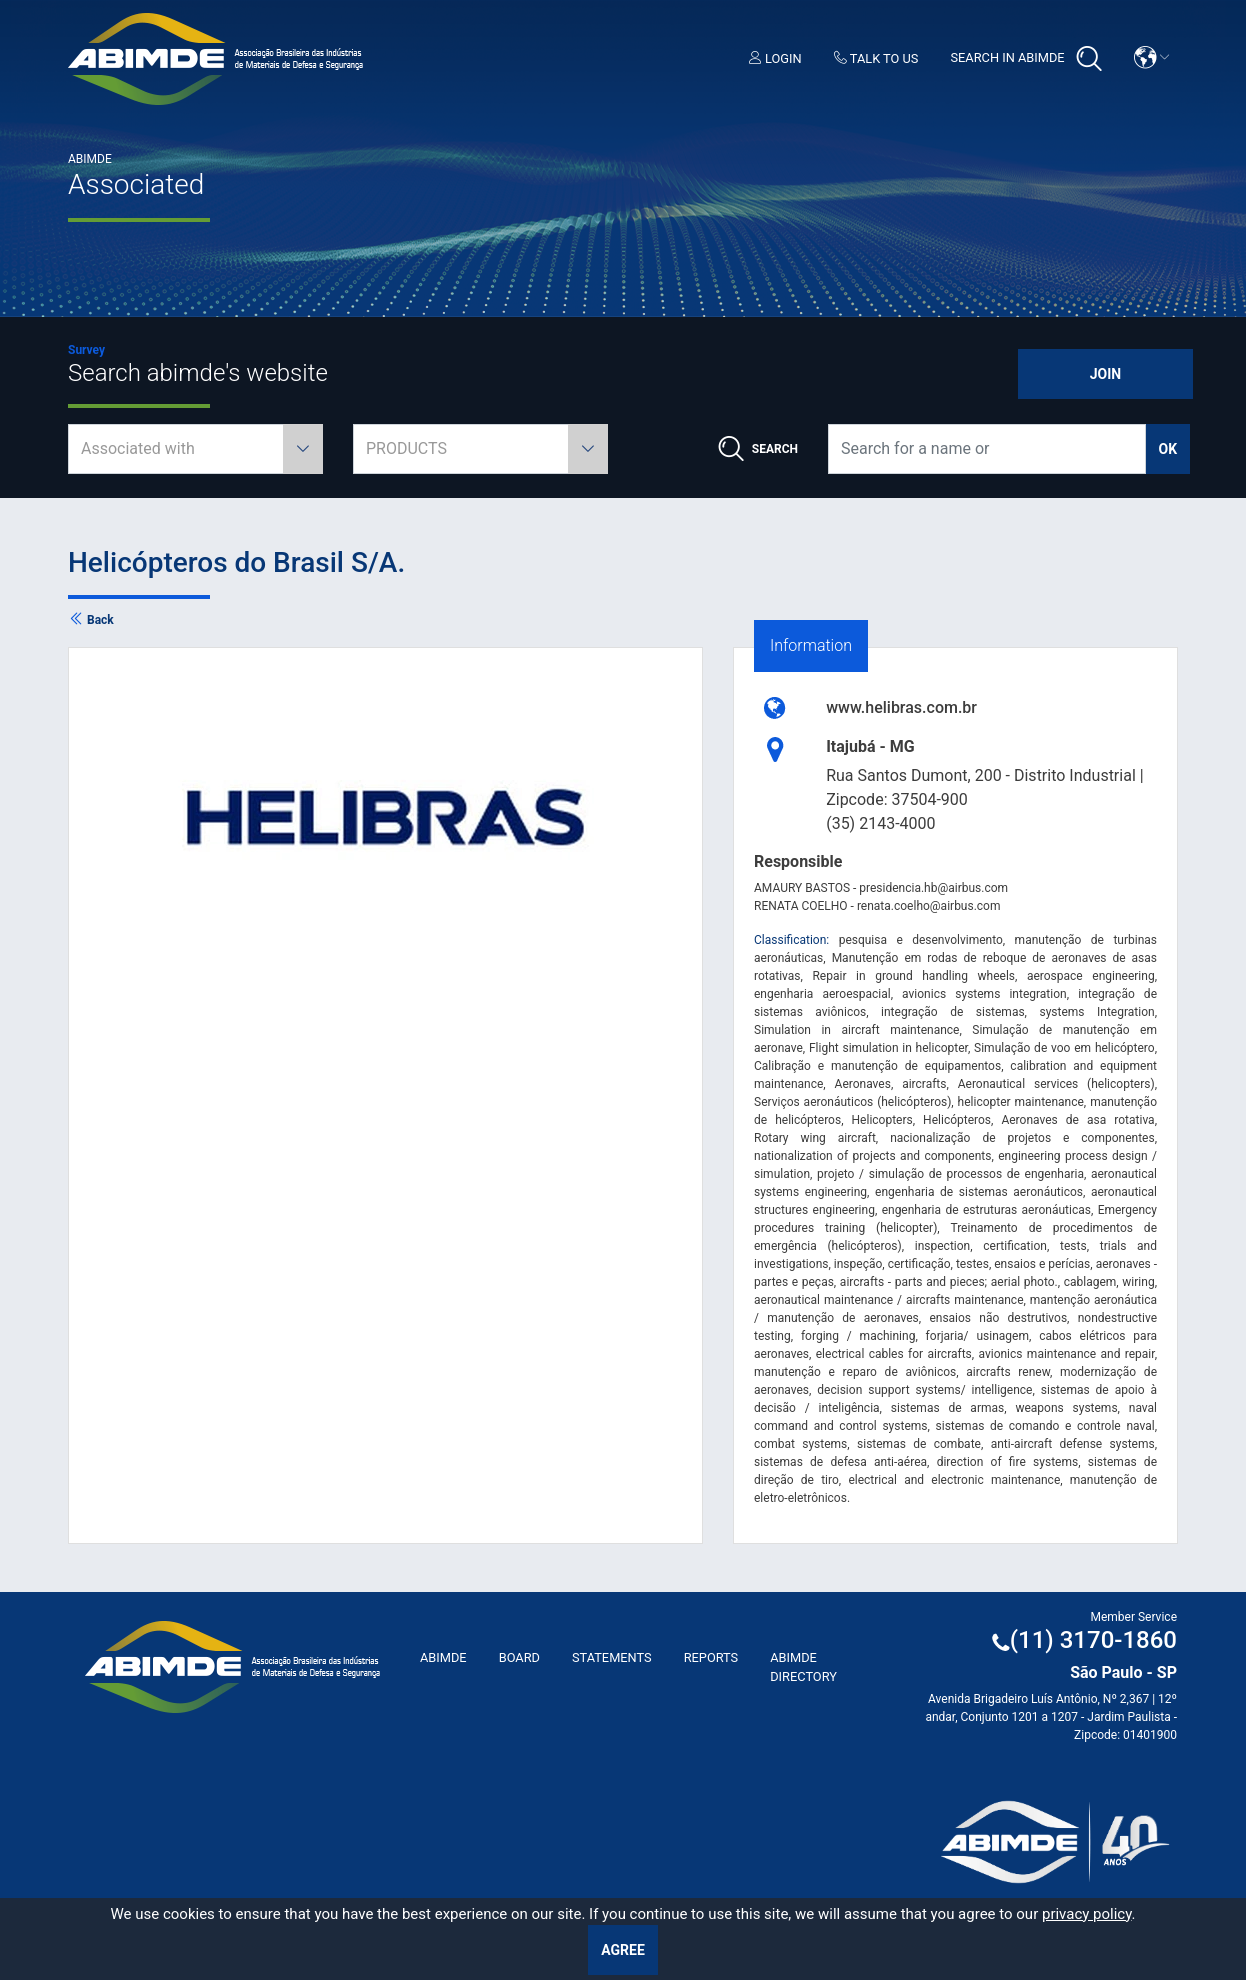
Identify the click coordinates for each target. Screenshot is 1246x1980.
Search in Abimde (1025, 59)
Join (1105, 374)
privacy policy (1087, 1914)
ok (1168, 449)
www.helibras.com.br (901, 707)
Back (91, 620)
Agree (623, 1950)
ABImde (443, 1657)
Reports (711, 1657)
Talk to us (876, 58)
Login (775, 58)
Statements (612, 1657)
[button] (1152, 57)
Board (519, 1657)
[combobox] (195, 449)
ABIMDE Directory (803, 1667)
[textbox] (195, 449)
